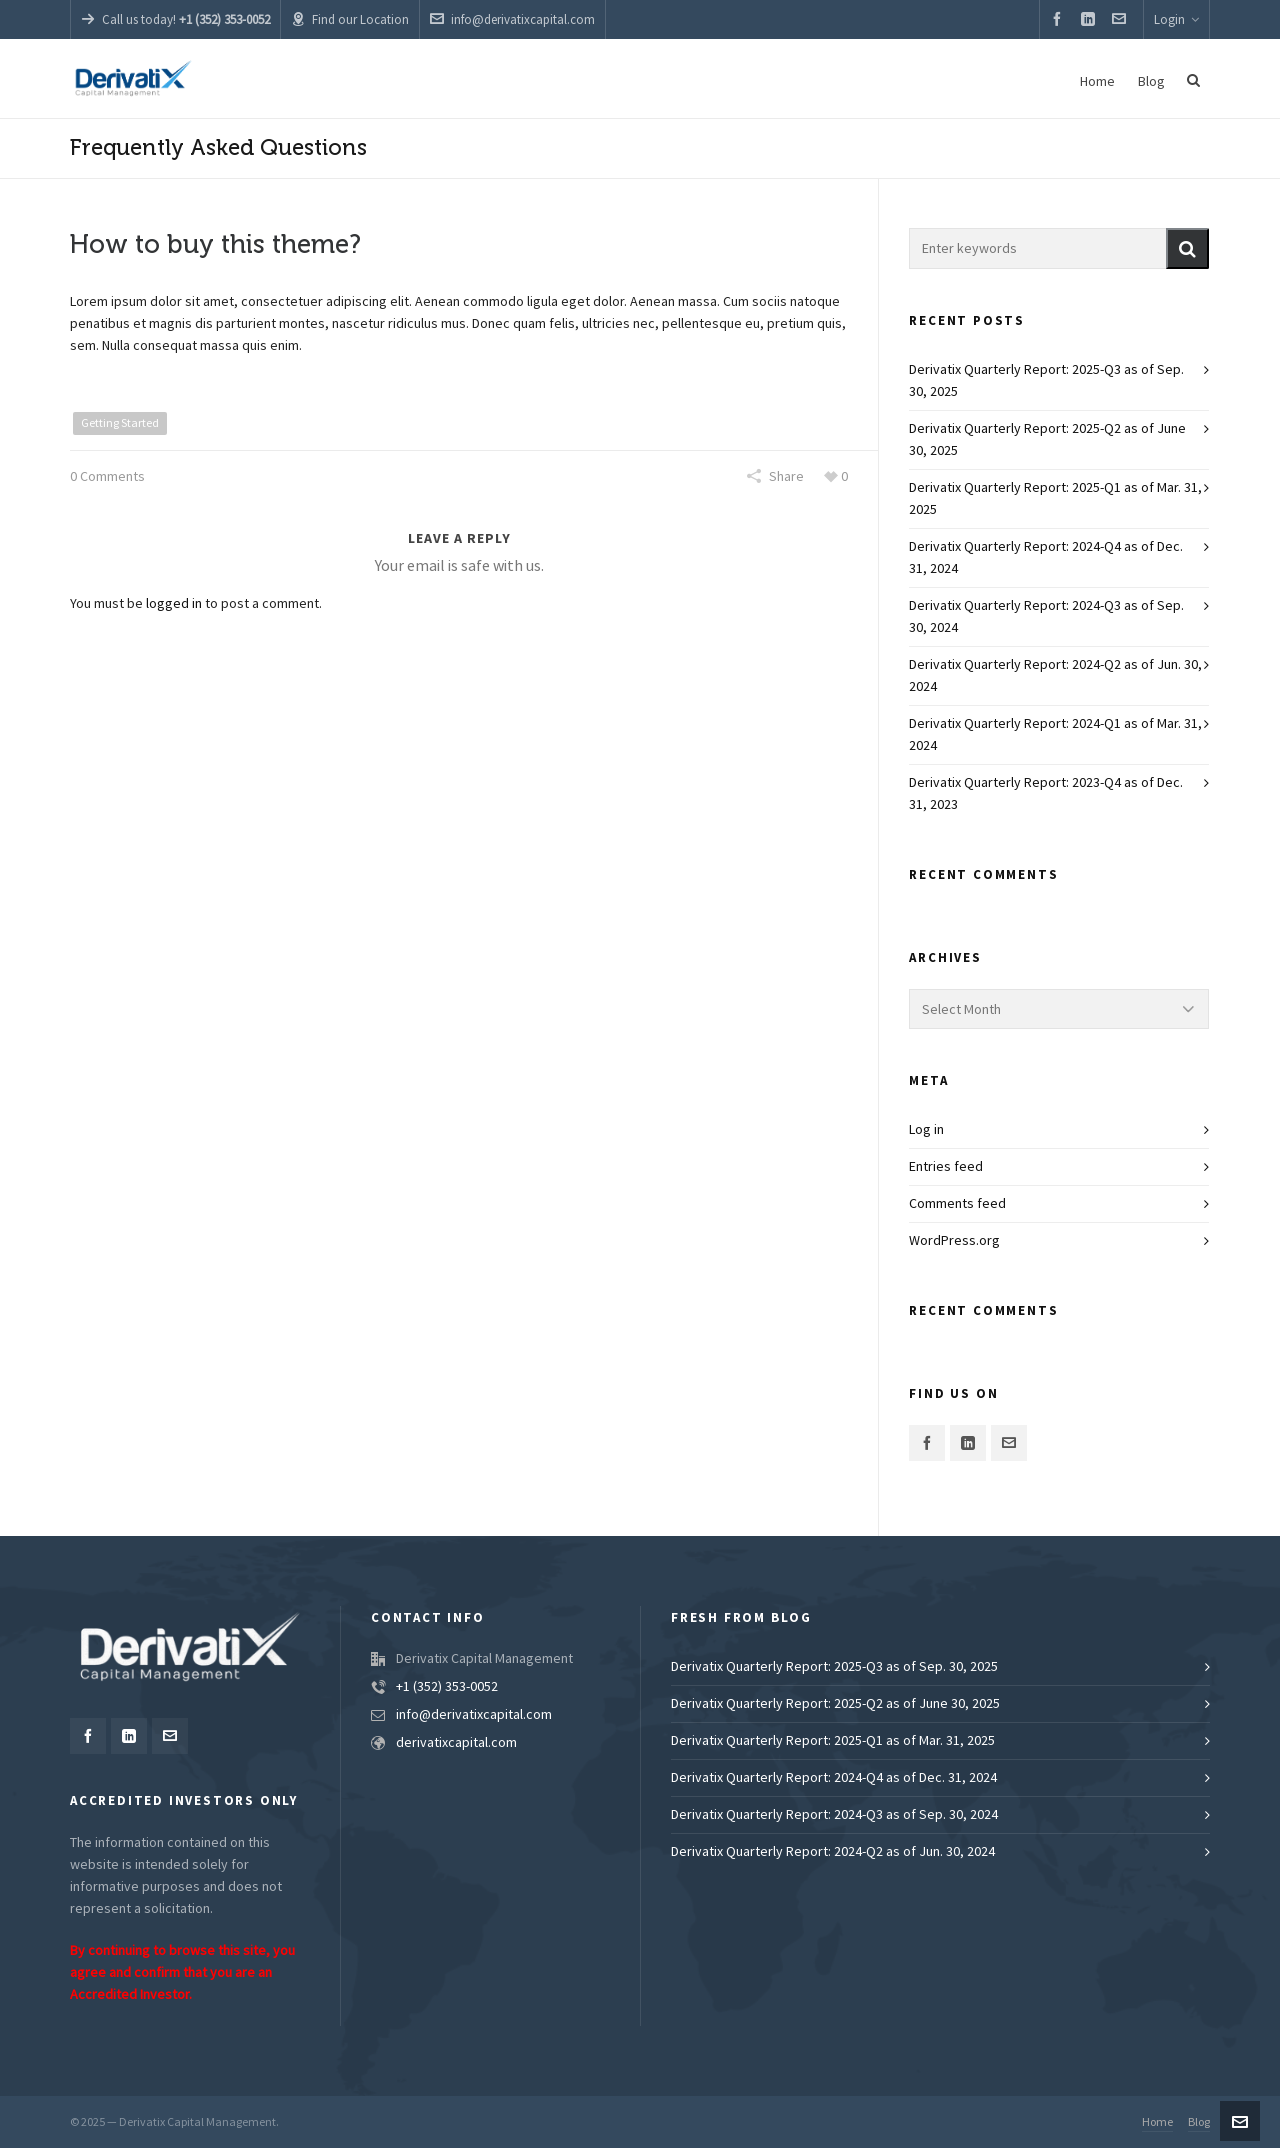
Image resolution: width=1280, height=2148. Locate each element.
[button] (1187, 248)
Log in (926, 1130)
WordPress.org (954, 1241)
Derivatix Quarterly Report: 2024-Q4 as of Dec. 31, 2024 (1046, 558)
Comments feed (957, 1204)
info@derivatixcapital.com (512, 19)
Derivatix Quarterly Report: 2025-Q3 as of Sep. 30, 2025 (1046, 381)
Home (1157, 2122)
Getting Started (120, 423)
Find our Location (350, 19)
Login (1176, 20)
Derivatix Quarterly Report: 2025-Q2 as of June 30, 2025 (1047, 440)
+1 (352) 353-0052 (447, 1687)
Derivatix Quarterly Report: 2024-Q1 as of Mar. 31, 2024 (1055, 735)
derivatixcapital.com (456, 1743)
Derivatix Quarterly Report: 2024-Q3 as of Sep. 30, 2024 (1046, 617)
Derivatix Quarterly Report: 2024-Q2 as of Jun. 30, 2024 (1055, 676)
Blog (1199, 2122)
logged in (174, 604)
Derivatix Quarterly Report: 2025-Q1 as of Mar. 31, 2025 (1055, 499)
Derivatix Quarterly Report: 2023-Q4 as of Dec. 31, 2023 (1046, 794)
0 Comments (107, 477)
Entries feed (946, 1167)
